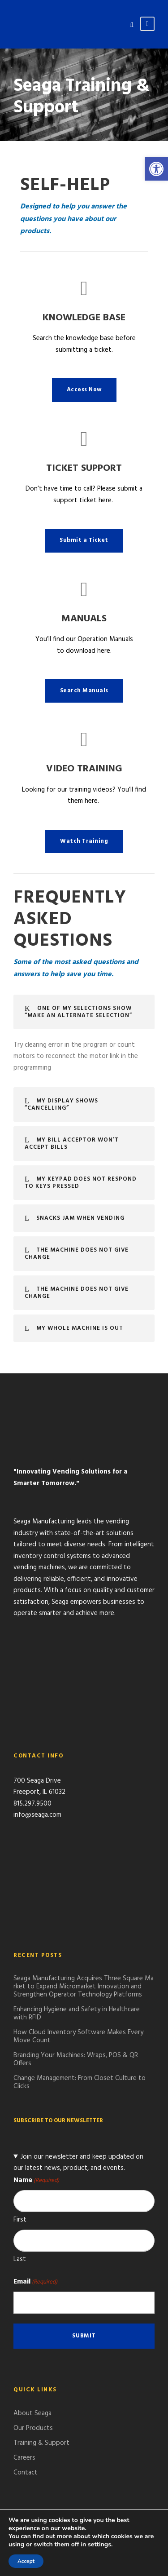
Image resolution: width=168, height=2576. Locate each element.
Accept (25, 2561)
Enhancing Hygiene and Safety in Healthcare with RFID (76, 2013)
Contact (25, 2472)
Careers (24, 2457)
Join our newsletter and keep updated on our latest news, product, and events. (78, 2162)
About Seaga (32, 2413)
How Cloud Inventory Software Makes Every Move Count (78, 2036)
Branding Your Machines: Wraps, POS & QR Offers (75, 2059)
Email (35, 2282)
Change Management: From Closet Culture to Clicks (79, 2082)
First (19, 2219)
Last (19, 2259)
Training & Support (41, 2443)
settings (99, 2545)
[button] (156, 169)
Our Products (33, 2428)
